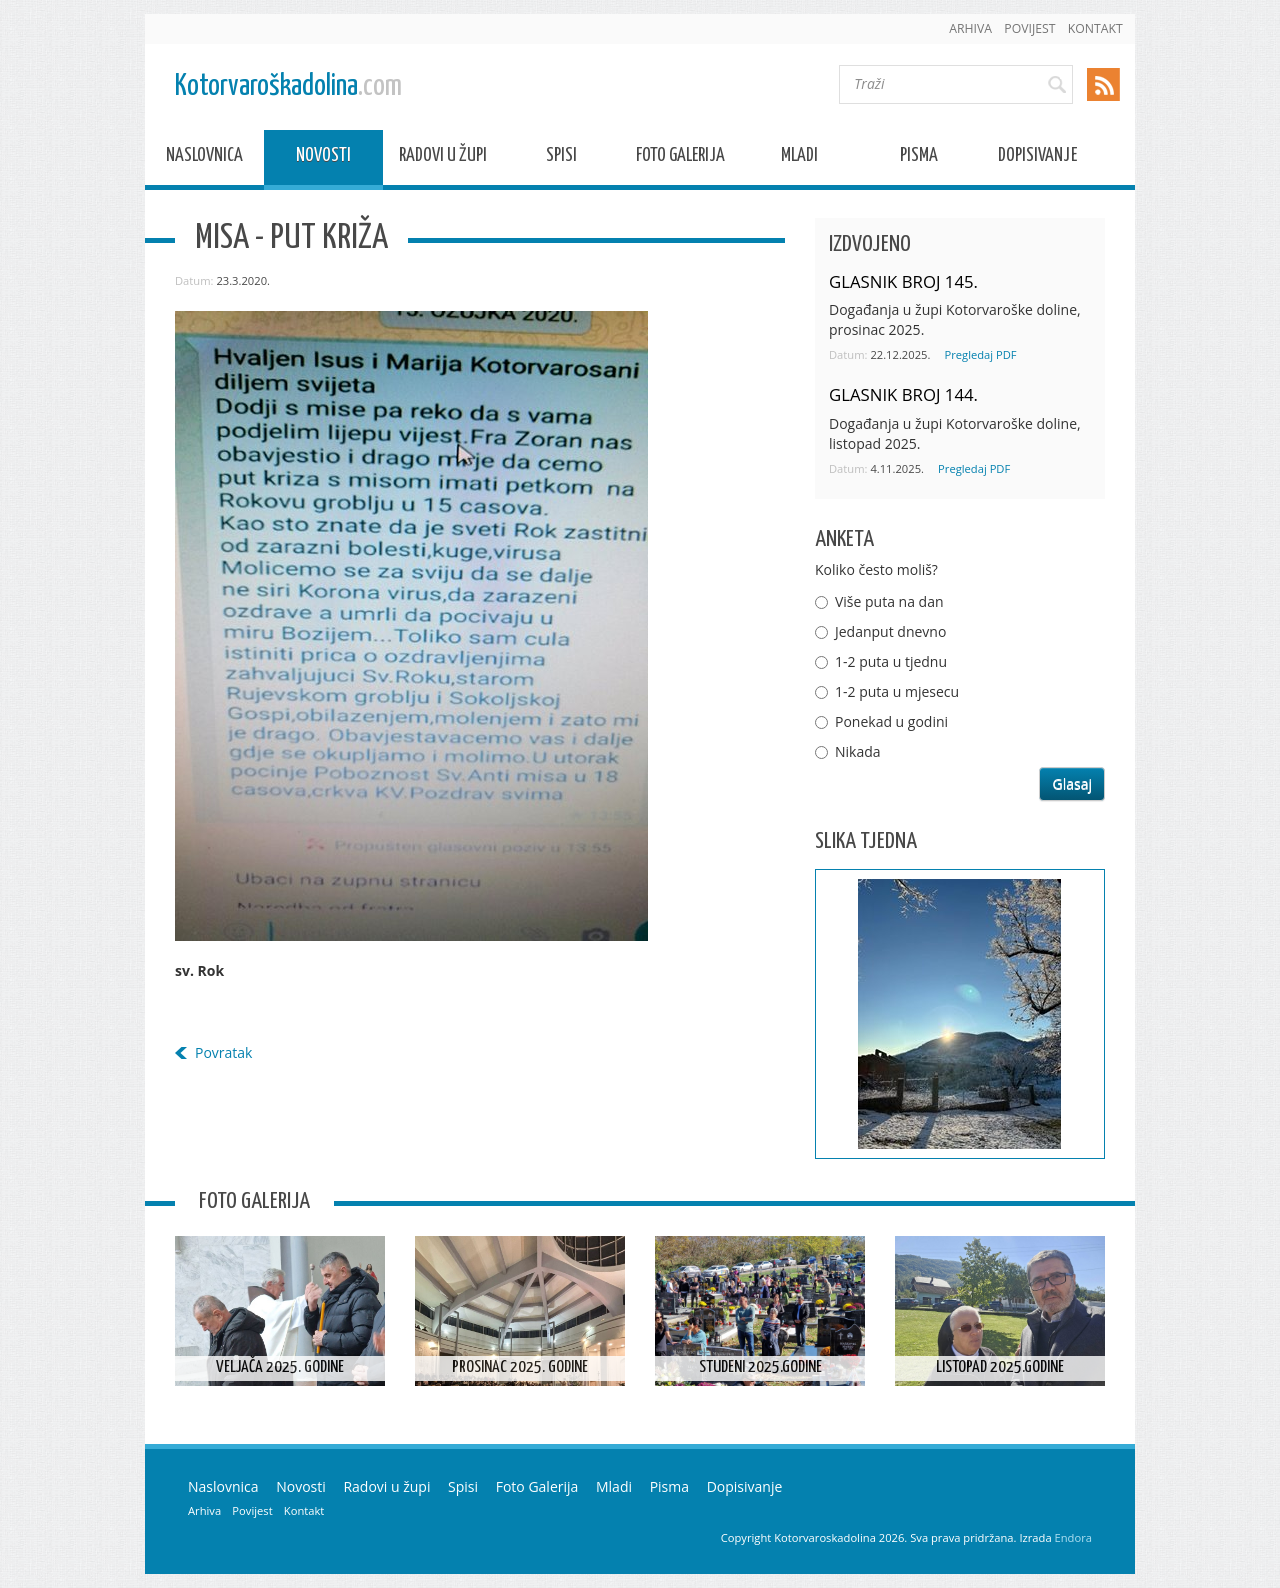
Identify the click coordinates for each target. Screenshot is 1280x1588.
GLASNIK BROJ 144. (903, 394)
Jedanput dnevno (890, 631)
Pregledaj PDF (980, 354)
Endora (1073, 1537)
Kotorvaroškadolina (288, 86)
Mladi (799, 158)
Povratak (223, 1052)
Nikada (858, 751)
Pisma (919, 158)
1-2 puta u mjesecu (897, 691)
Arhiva (970, 28)
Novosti (323, 158)
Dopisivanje (1037, 158)
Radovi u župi (443, 158)
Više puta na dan (889, 601)
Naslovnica (204, 158)
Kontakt (1095, 28)
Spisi (561, 158)
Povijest (1029, 28)
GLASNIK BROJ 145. (903, 281)
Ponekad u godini (891, 721)
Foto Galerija (680, 158)
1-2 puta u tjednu (891, 661)
